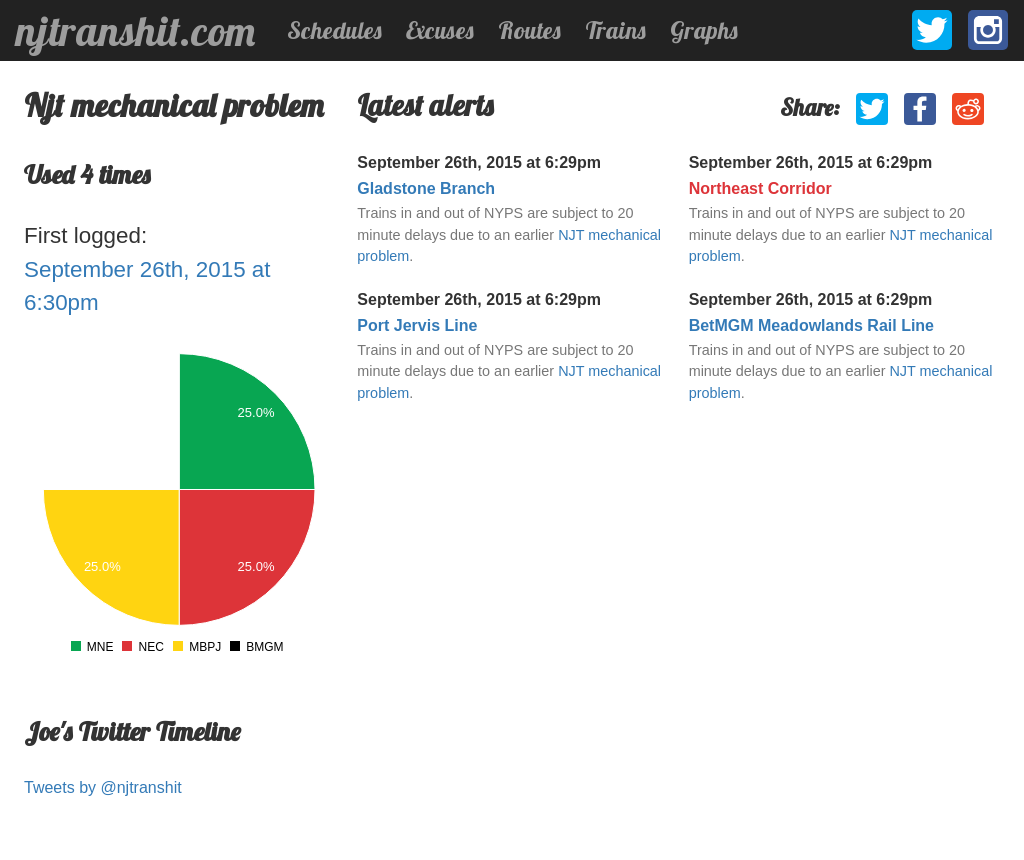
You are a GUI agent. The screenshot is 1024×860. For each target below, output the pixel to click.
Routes (529, 30)
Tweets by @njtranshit (103, 787)
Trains (615, 30)
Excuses (440, 30)
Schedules (334, 30)
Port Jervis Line (417, 325)
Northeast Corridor (760, 188)
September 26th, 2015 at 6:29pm (479, 162)
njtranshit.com (135, 31)
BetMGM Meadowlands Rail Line (811, 325)
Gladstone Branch (426, 188)
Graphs (704, 30)
